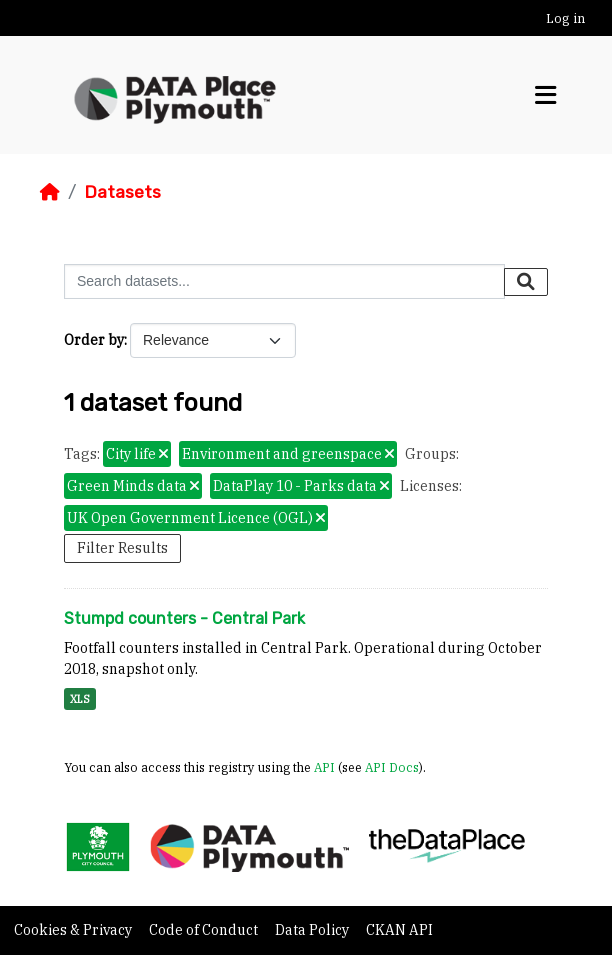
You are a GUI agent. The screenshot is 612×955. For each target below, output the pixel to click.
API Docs (392, 767)
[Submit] (526, 282)
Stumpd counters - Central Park (184, 618)
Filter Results (122, 548)
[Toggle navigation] (545, 95)
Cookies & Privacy (74, 930)
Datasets (122, 192)
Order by (94, 340)
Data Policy (313, 930)
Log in (565, 18)
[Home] (50, 192)
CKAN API (399, 930)
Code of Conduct (205, 930)
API (324, 767)
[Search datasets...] (284, 281)
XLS (80, 699)
